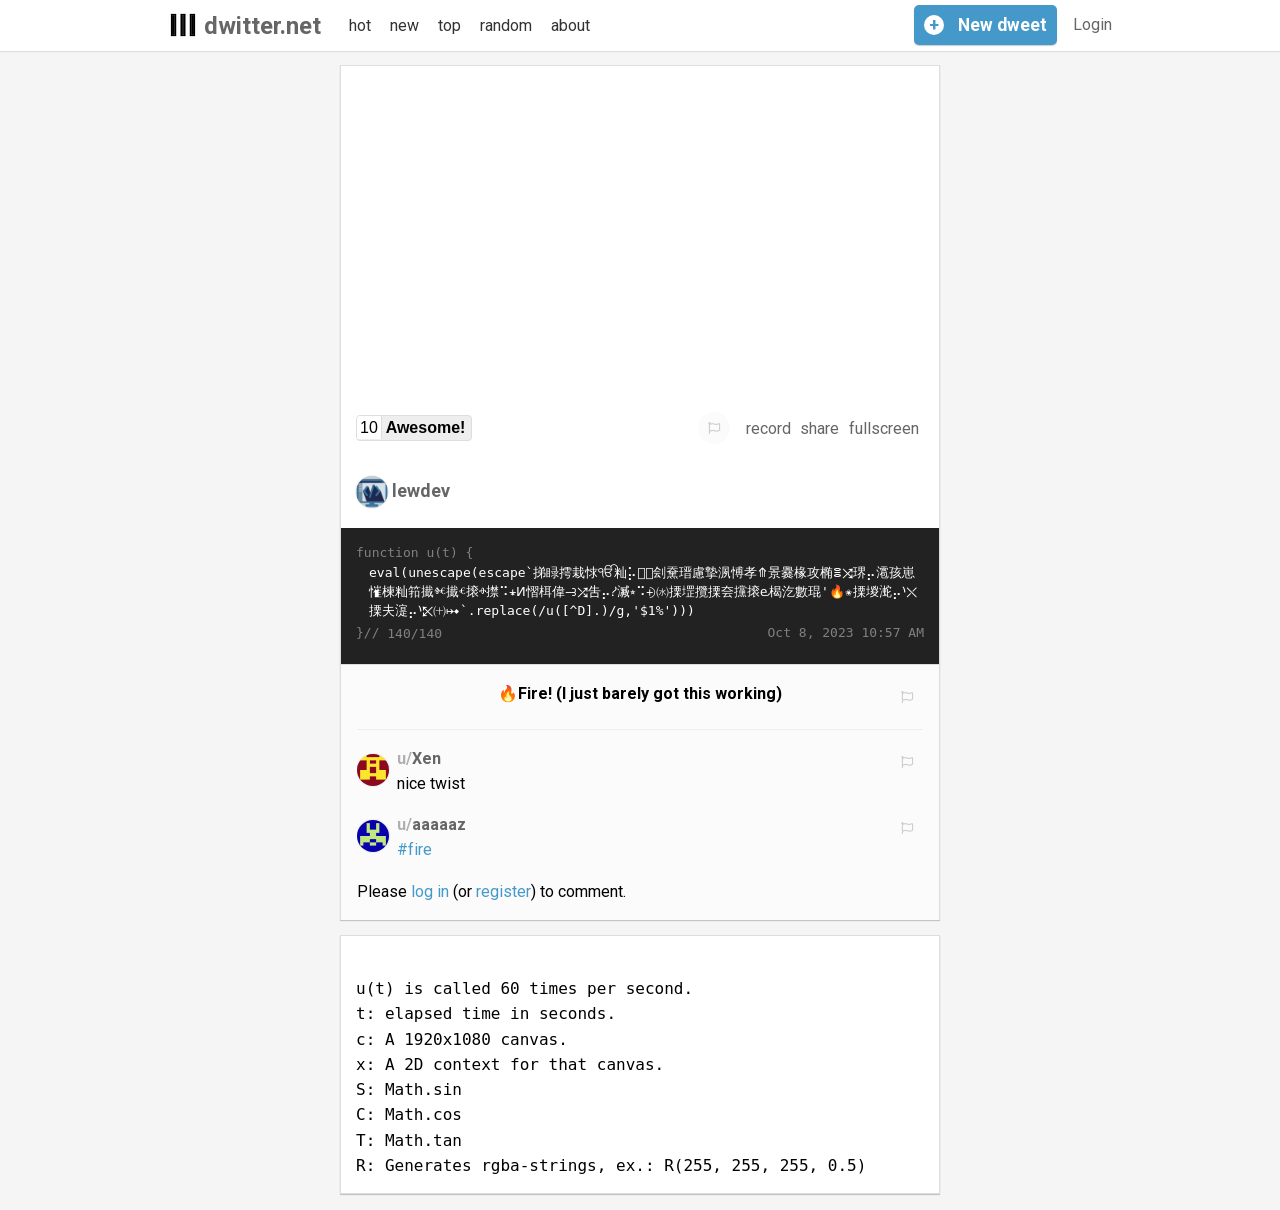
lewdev (421, 490)
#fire (414, 849)
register (503, 891)
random (506, 25)
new (404, 25)
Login (1092, 24)
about (570, 25)
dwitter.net (262, 26)
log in (430, 891)
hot (360, 25)
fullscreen (884, 428)
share (819, 428)
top (449, 25)
